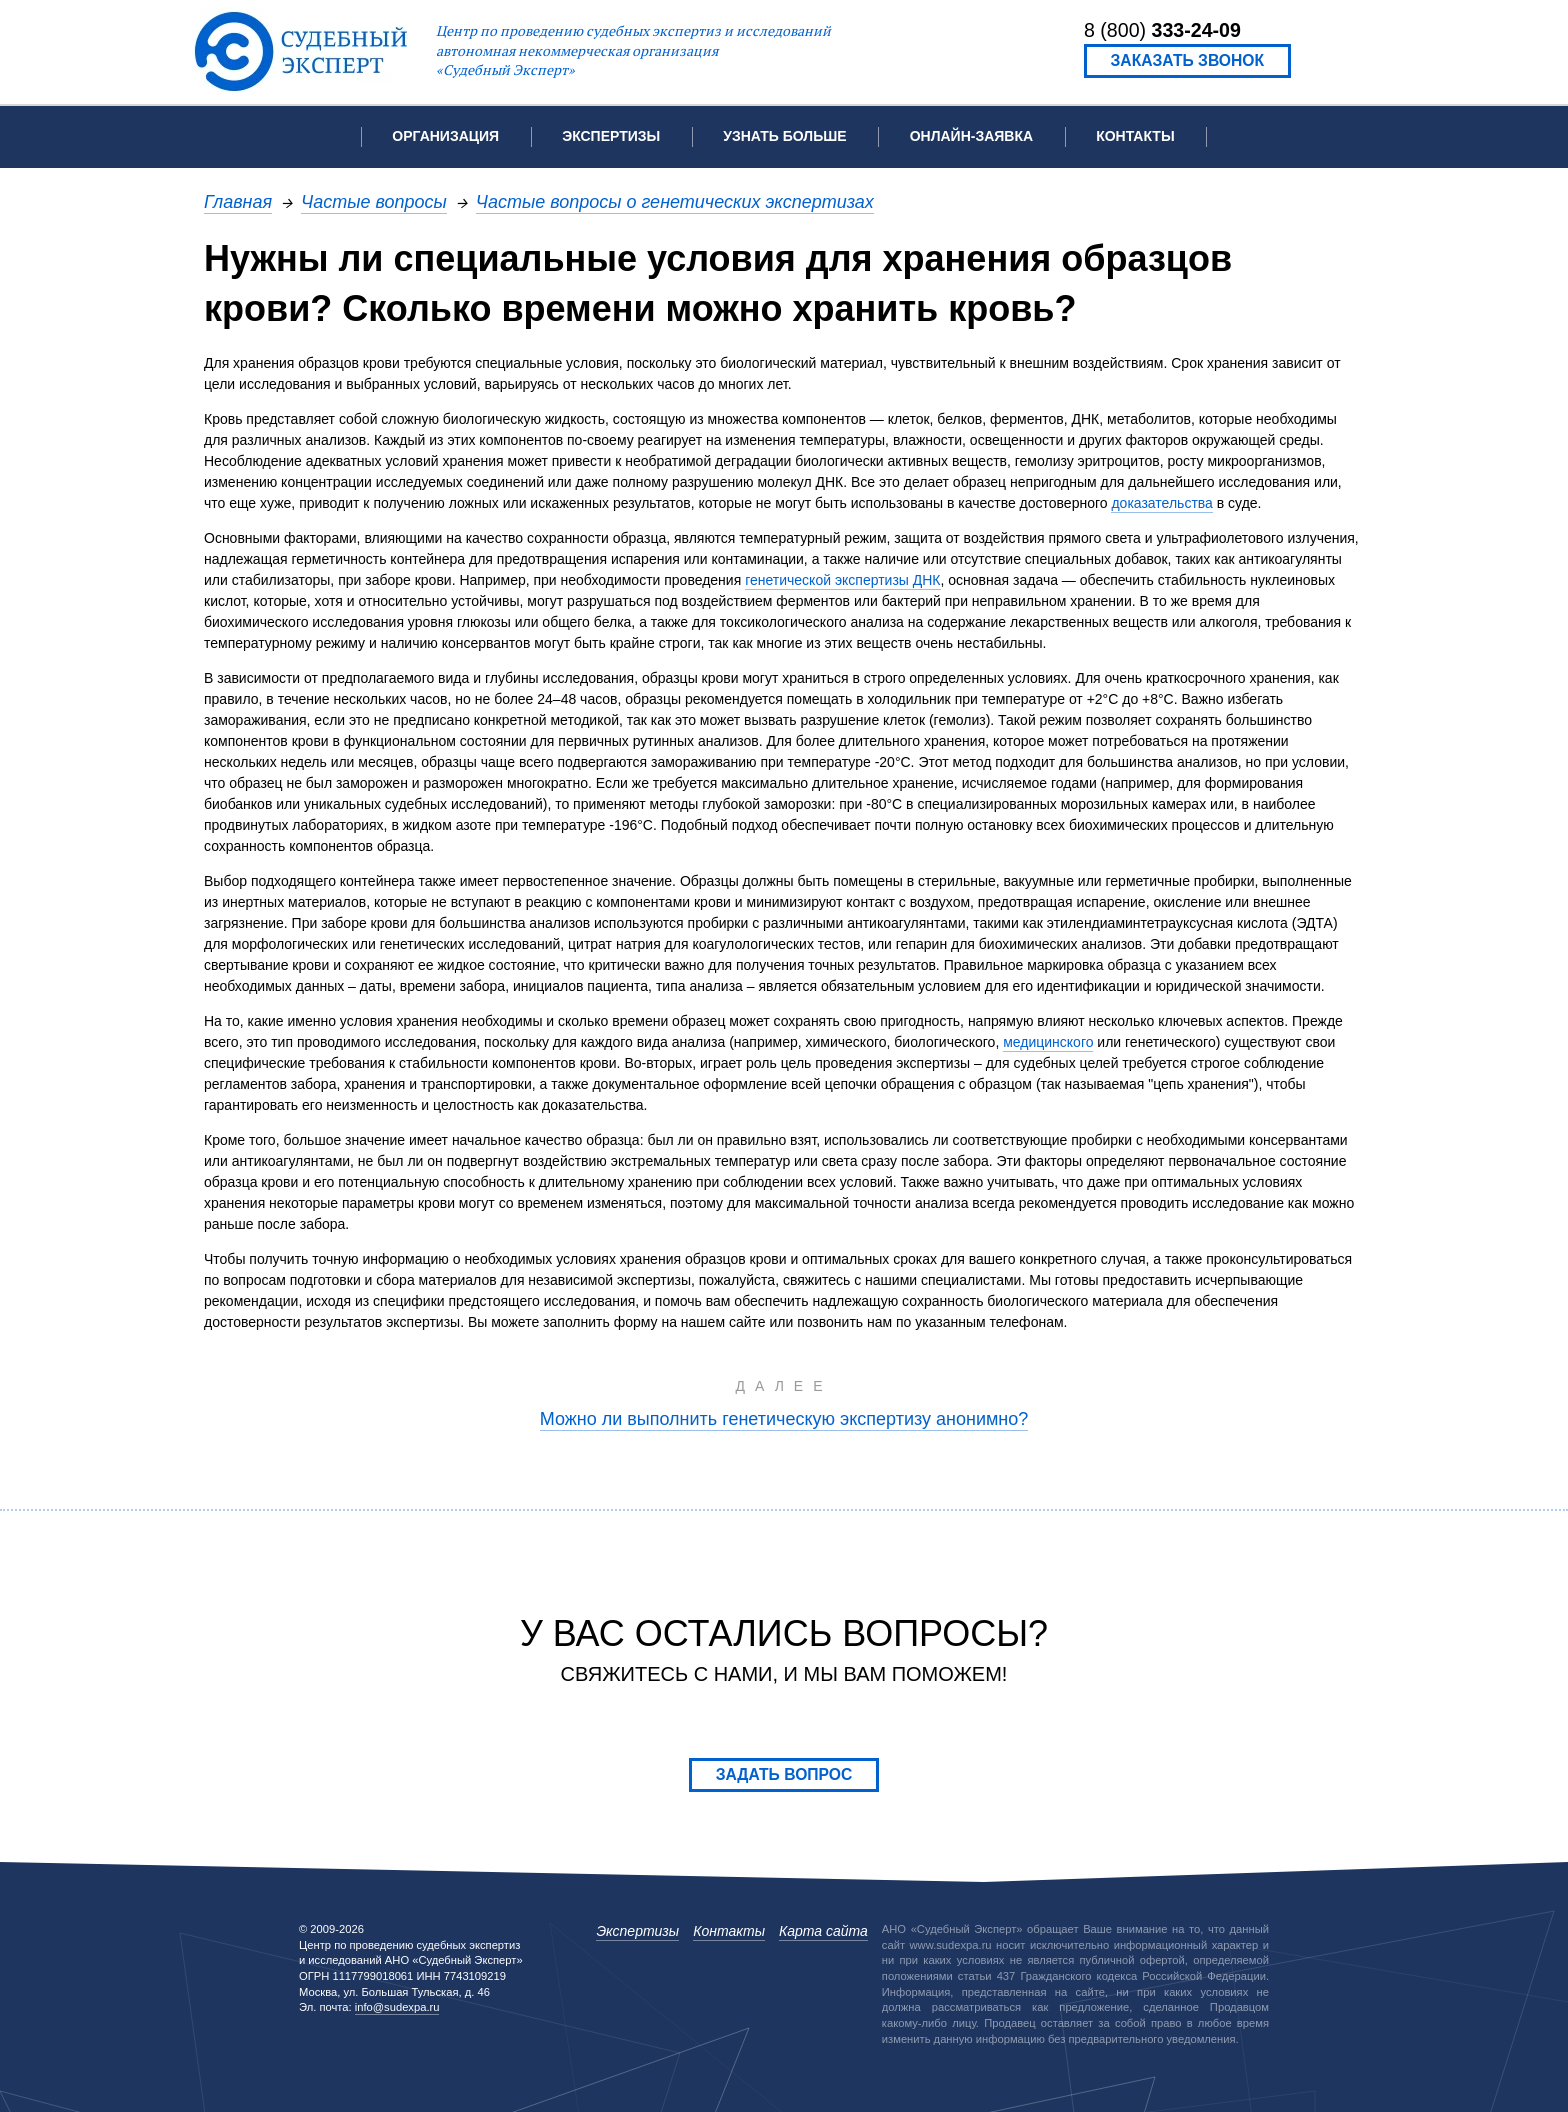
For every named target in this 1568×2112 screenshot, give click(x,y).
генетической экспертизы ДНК (842, 580)
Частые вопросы (374, 201)
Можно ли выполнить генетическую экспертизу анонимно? (784, 1418)
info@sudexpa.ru (397, 2007)
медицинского (1048, 1042)
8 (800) (1162, 30)
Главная (238, 201)
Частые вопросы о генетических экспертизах (675, 201)
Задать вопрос (784, 1774)
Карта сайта (823, 1931)
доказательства (1161, 503)
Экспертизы (637, 1931)
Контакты (1135, 136)
